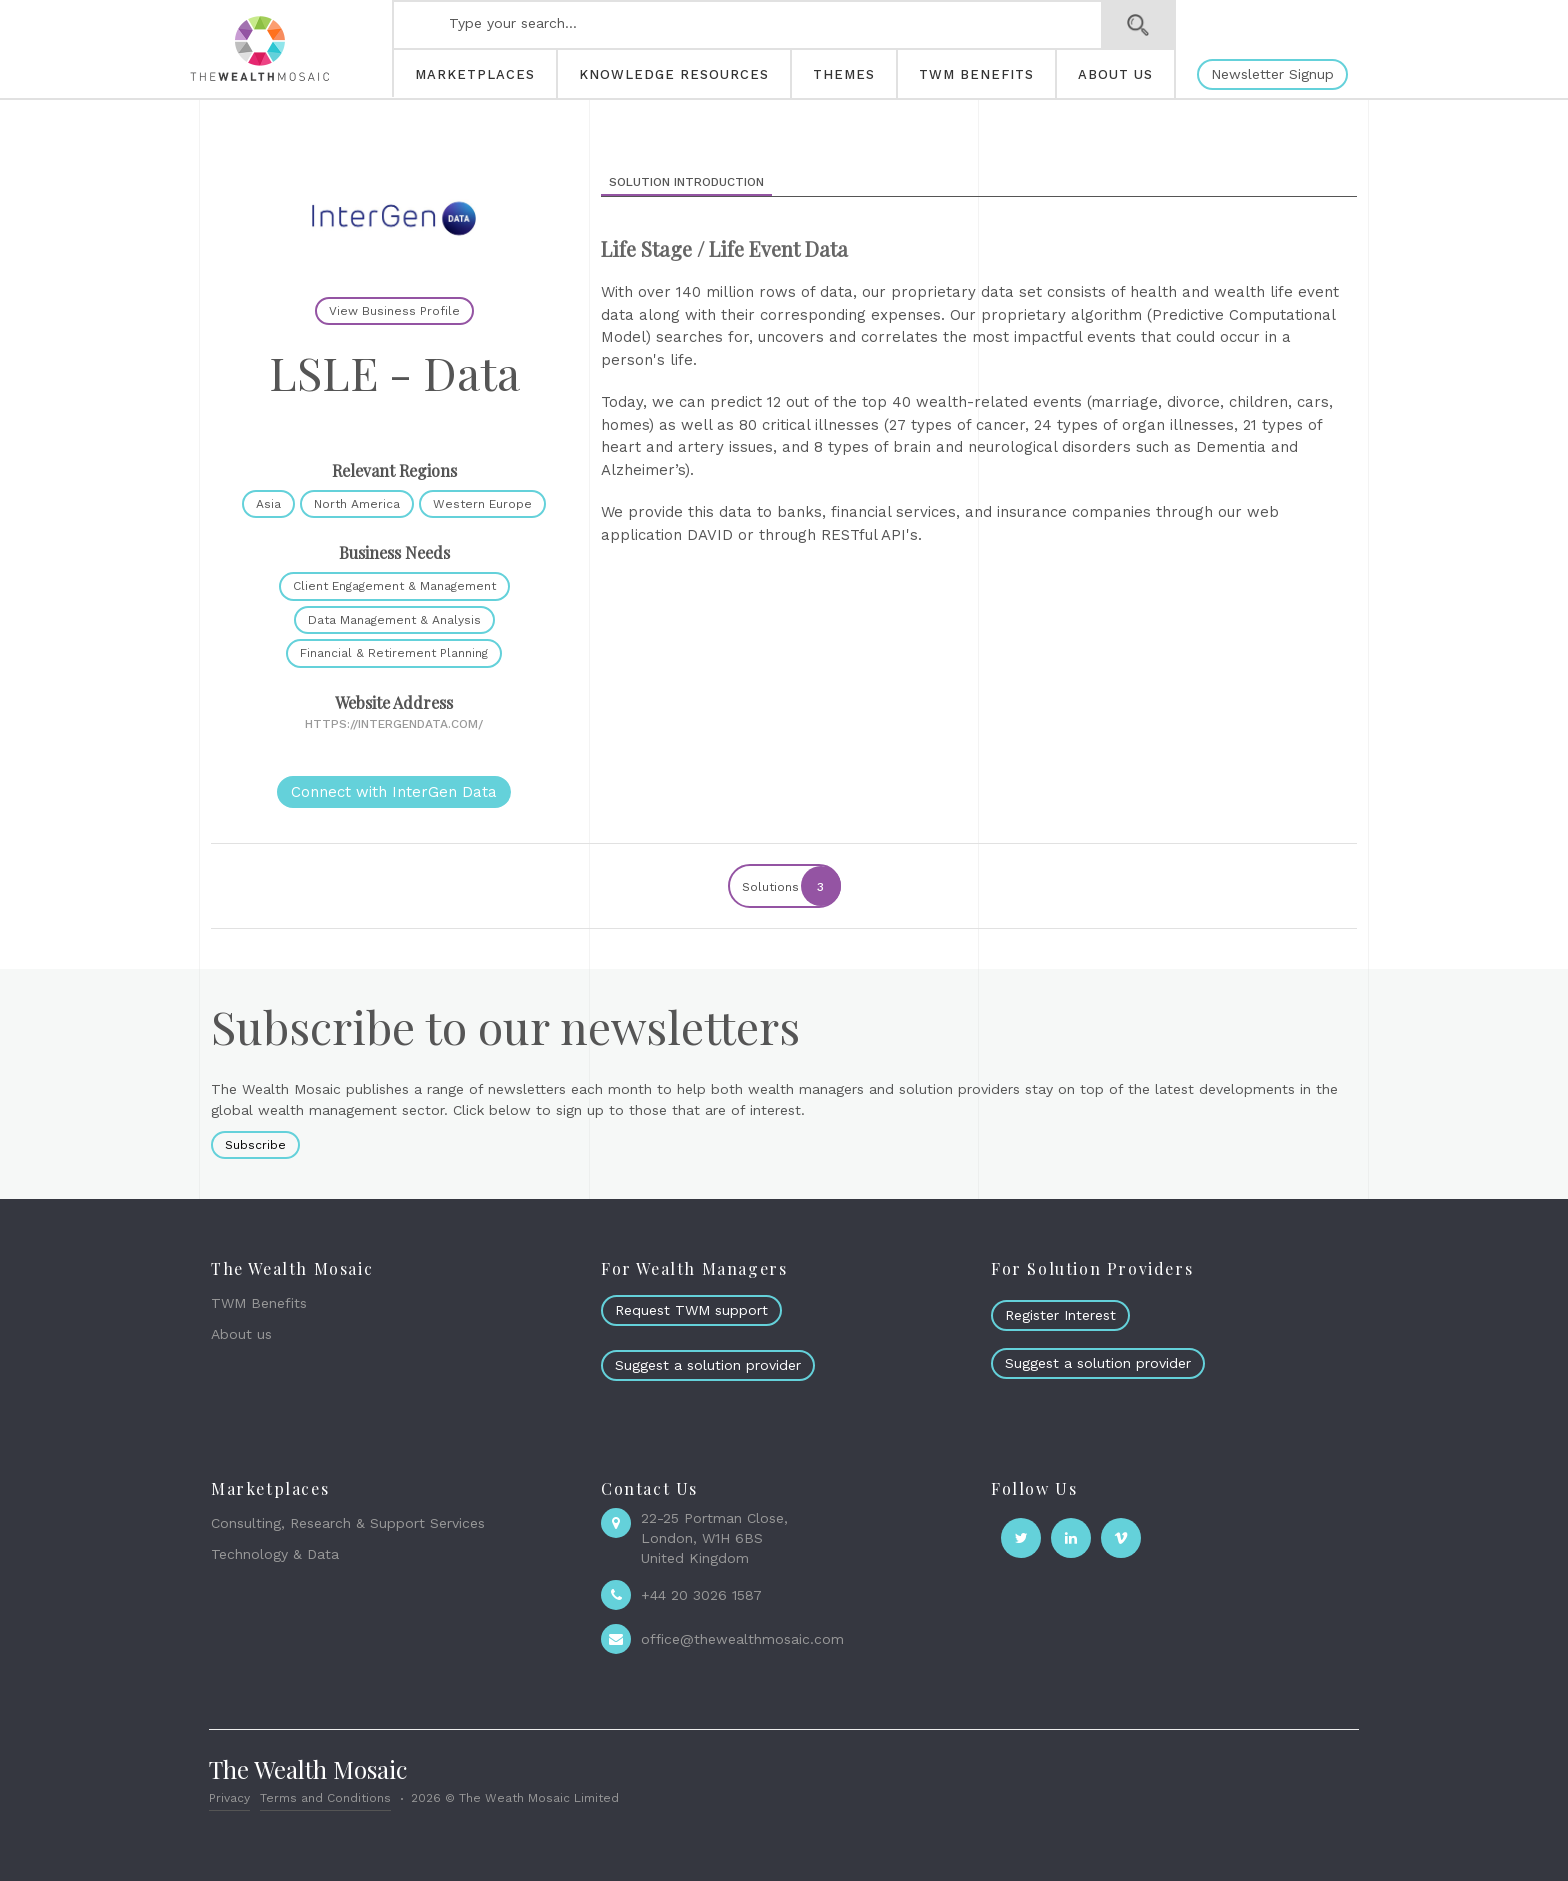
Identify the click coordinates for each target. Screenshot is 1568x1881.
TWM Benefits (259, 1303)
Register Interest (1060, 1315)
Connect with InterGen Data (394, 792)
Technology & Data (275, 1554)
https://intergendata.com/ (394, 724)
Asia (268, 504)
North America (357, 504)
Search (1138, 25)
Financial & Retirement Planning (394, 653)
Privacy (229, 1798)
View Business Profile (394, 311)
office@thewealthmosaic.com (742, 1639)
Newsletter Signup (1272, 74)
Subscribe (255, 1145)
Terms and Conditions (325, 1798)
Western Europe (482, 504)
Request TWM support (691, 1310)
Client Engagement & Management (394, 586)
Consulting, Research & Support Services (348, 1523)
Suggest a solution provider (708, 1365)
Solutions (790, 886)
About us (241, 1334)
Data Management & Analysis (394, 620)
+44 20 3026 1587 (701, 1595)
